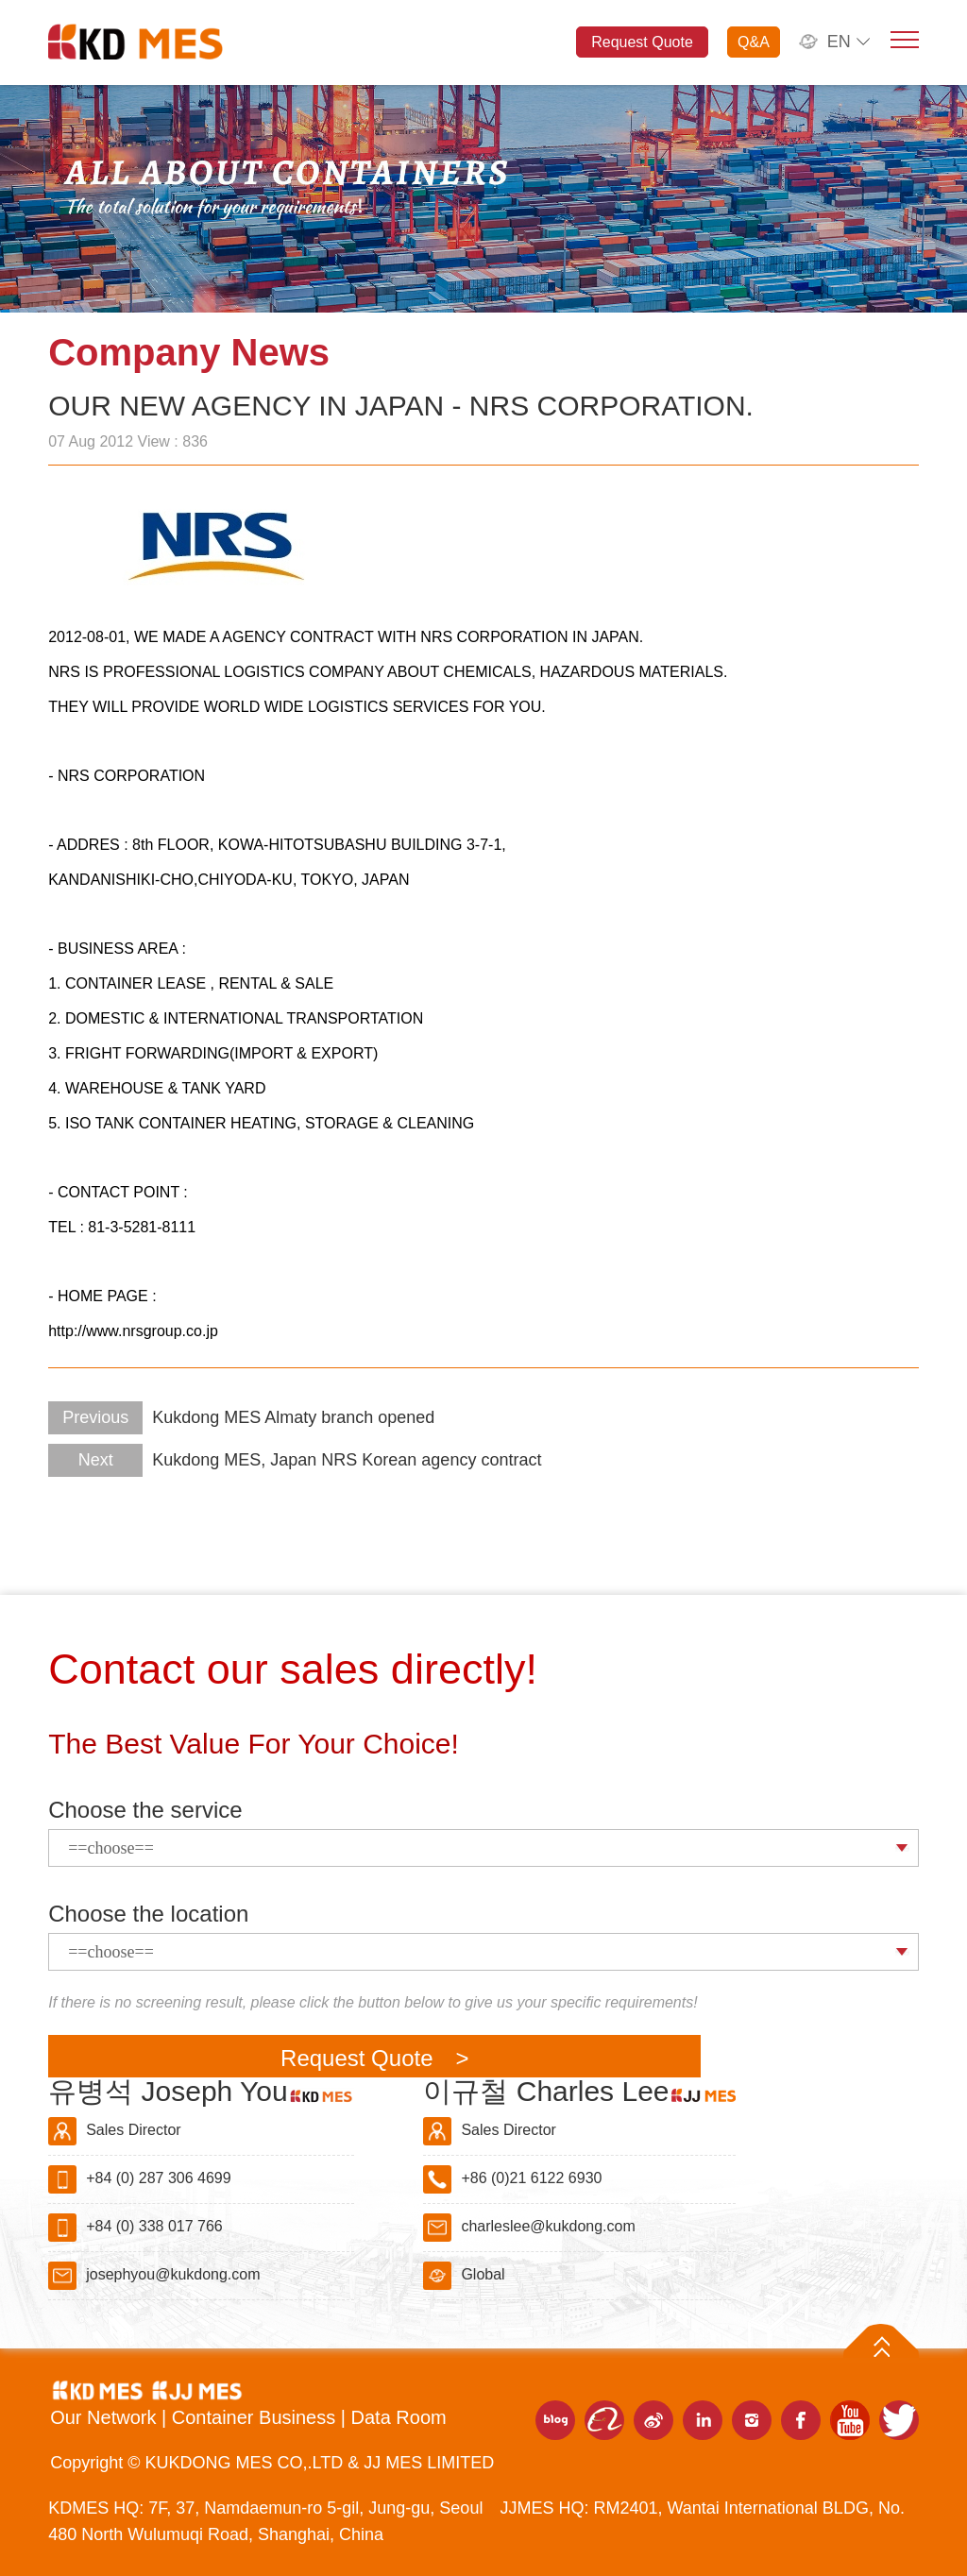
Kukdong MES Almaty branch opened (241, 1417)
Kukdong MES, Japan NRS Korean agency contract (294, 1459)
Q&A (754, 42)
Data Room (399, 2417)
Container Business (256, 2417)
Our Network (105, 2417)
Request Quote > (374, 2058)
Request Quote (642, 42)
